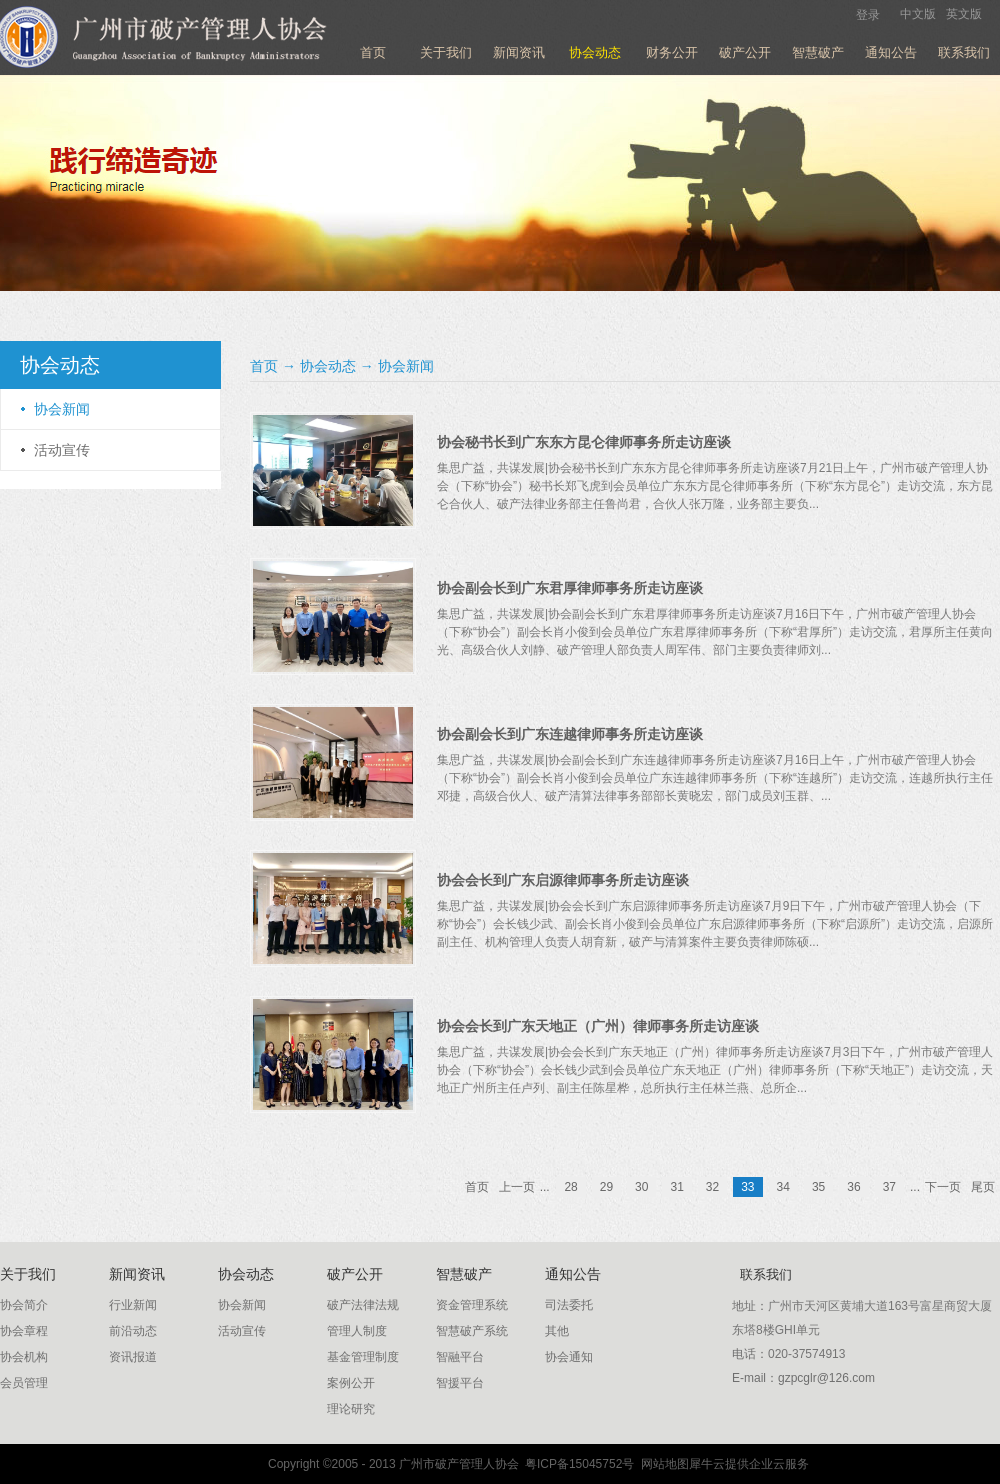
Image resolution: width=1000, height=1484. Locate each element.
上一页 (517, 1187)
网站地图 (661, 1464)
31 (676, 1187)
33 (747, 1187)
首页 (373, 52)
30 (641, 1187)
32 (712, 1187)
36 (853, 1187)
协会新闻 (406, 366)
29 (606, 1187)
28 (570, 1187)
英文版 (964, 14)
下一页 (943, 1187)
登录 (868, 15)
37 (889, 1187)
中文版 (918, 14)
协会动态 (328, 366)
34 (783, 1187)
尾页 (983, 1187)
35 (818, 1187)
